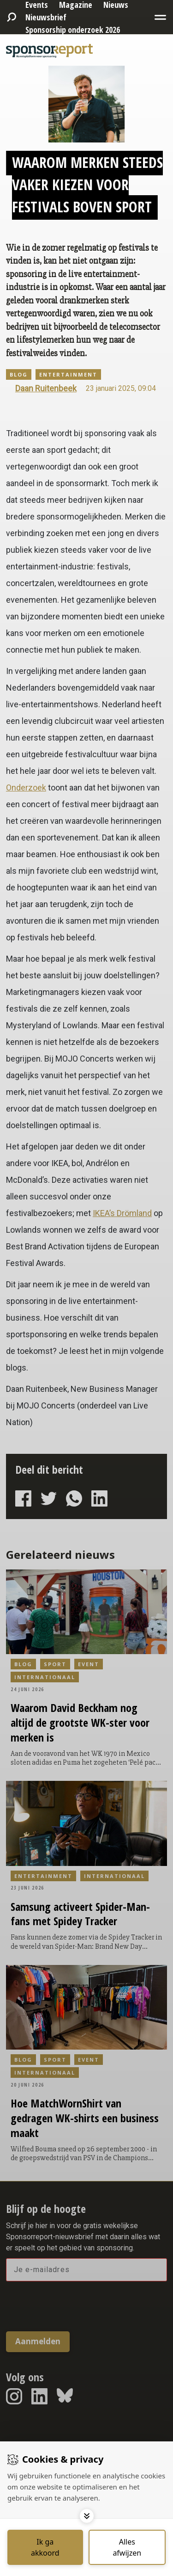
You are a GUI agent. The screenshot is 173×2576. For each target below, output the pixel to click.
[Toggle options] (86, 2515)
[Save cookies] (45, 2547)
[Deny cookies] (127, 2547)
